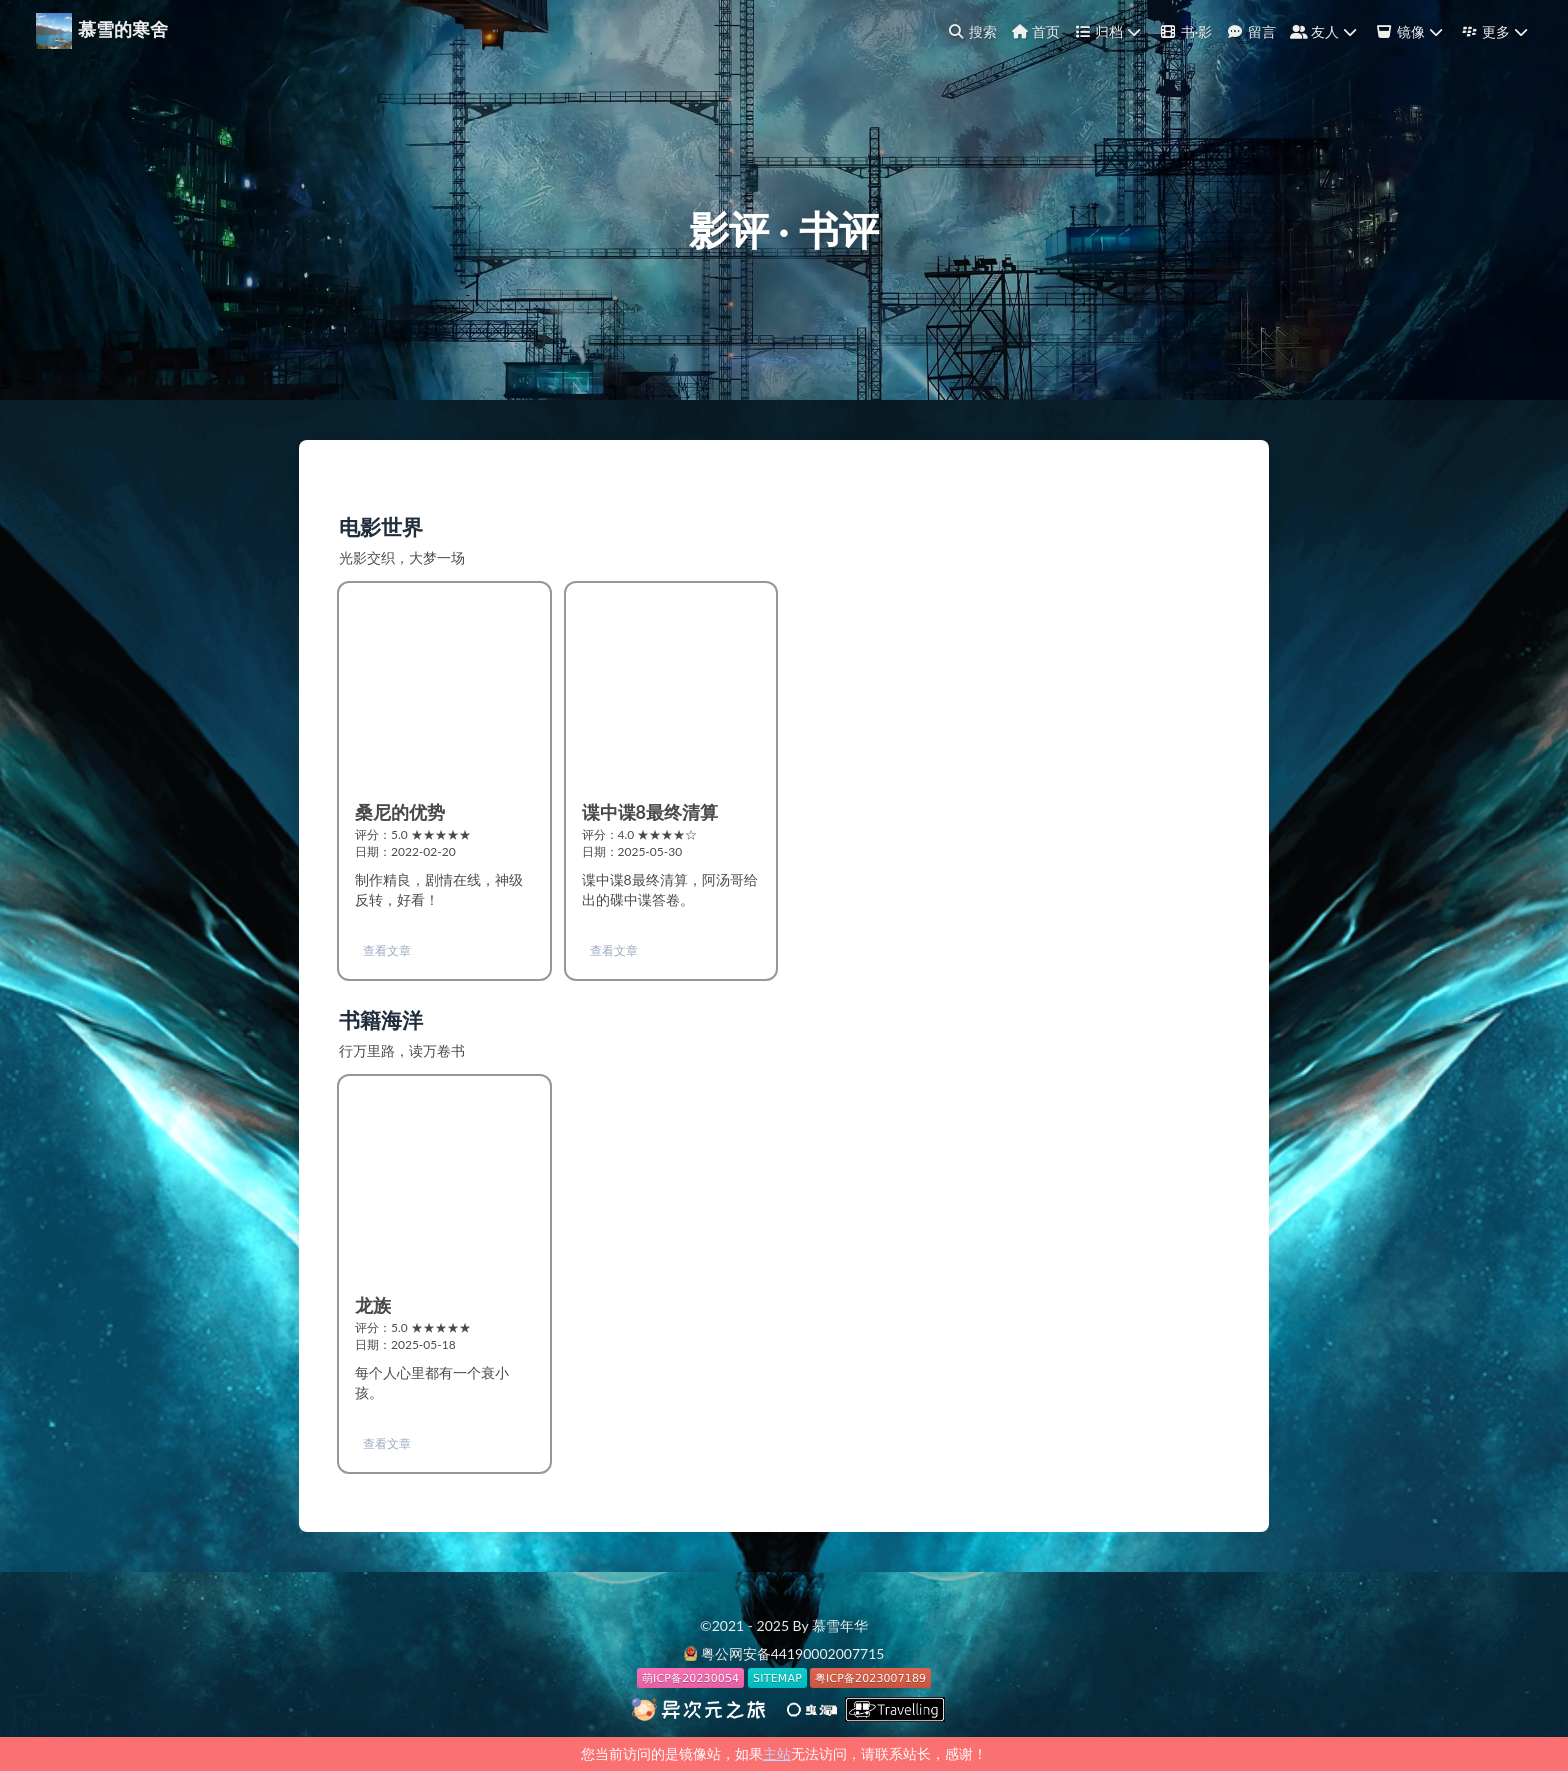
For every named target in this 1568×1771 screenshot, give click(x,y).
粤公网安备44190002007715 (793, 1653)
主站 (777, 1753)
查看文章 (387, 950)
